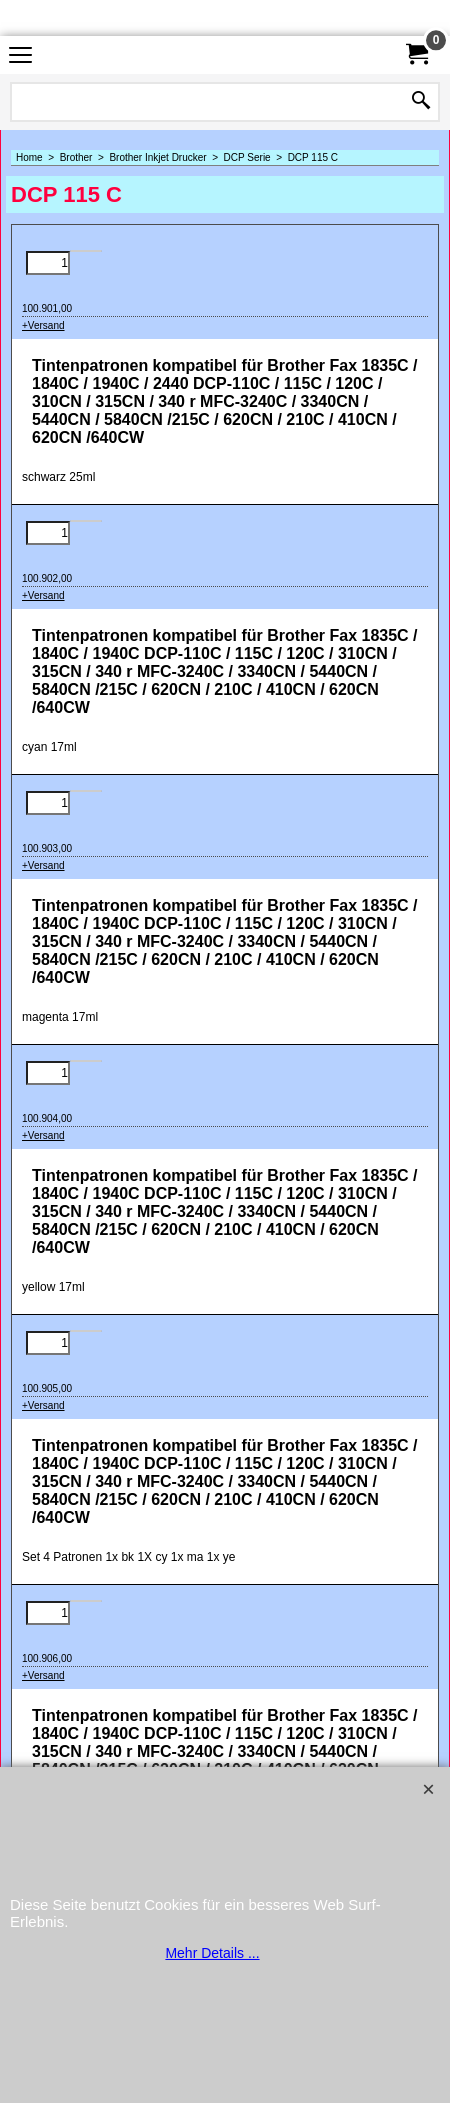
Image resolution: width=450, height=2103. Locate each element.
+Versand (43, 325)
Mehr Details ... (212, 1953)
